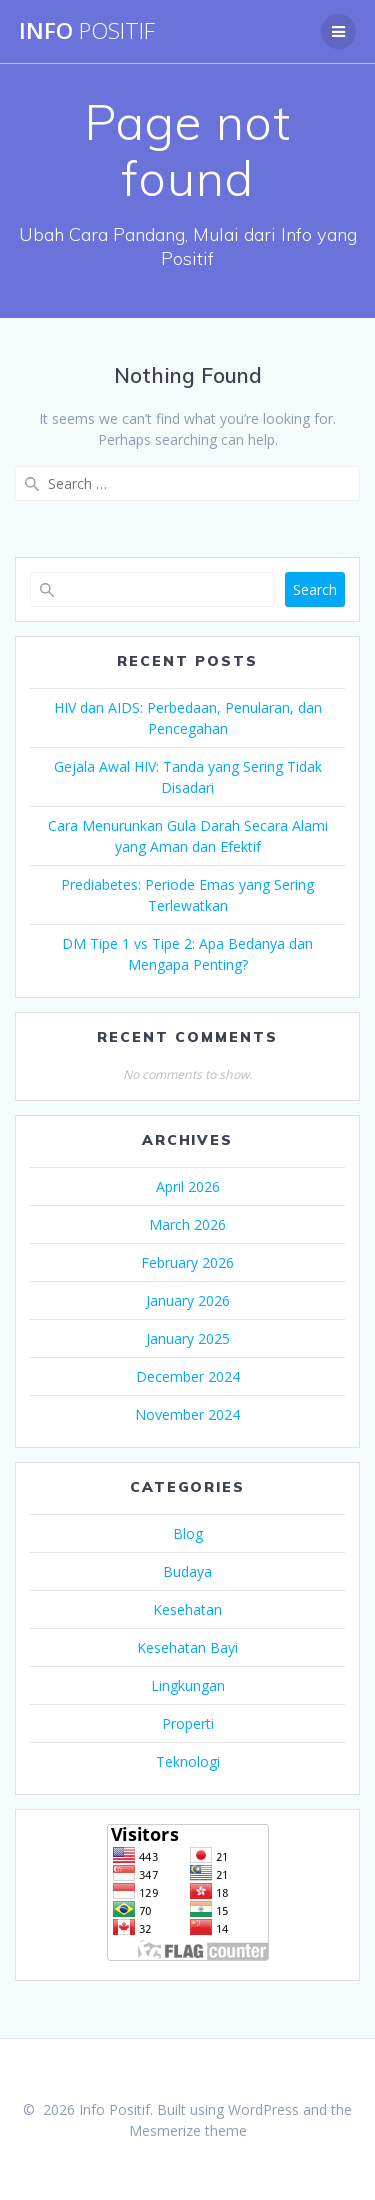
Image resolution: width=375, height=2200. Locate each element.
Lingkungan (188, 1685)
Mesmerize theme (188, 2130)
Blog (188, 1533)
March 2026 (187, 1224)
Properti (188, 1723)
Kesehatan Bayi (187, 1647)
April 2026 (188, 1186)
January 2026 (188, 1300)
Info (87, 31)
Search (315, 589)
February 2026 (187, 1262)
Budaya (187, 1571)
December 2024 (188, 1376)
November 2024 (187, 1414)
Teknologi (188, 1761)
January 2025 (188, 1338)
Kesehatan (187, 1609)
